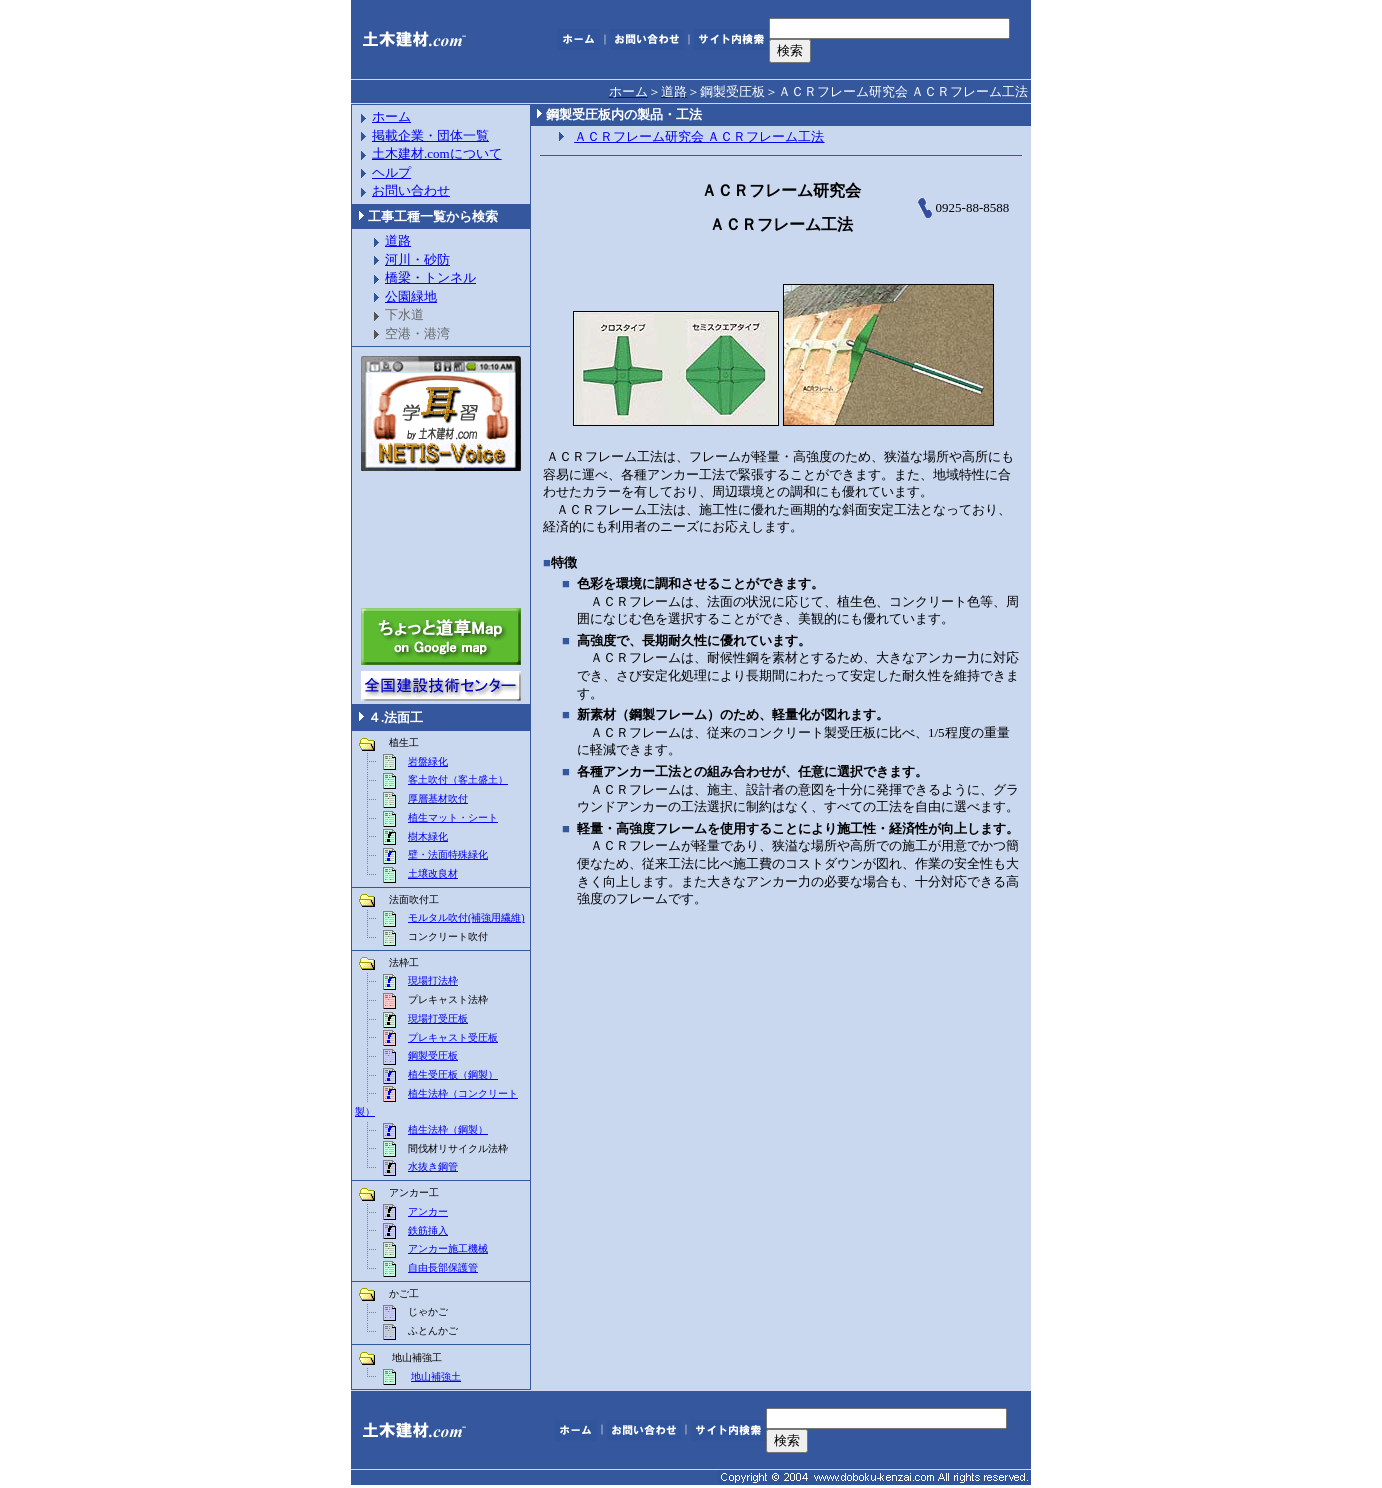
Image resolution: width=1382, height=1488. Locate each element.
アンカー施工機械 (448, 1248)
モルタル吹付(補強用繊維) (466, 917)
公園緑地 (411, 296)
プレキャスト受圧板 (453, 1037)
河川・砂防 (417, 259)
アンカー (428, 1211)
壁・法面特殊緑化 (448, 854)
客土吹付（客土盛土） (458, 779)
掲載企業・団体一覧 (430, 135)
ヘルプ (391, 172)
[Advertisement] (441, 539)
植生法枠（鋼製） (448, 1129)
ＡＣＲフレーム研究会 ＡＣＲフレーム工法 (699, 136)
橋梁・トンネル (430, 277)
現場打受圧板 (438, 1018)
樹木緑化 (428, 836)
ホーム (391, 116)
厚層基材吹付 (438, 798)
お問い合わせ (411, 190)
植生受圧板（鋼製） (453, 1074)
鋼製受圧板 (433, 1055)
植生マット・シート (453, 817)
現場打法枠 (433, 980)
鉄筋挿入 (428, 1230)
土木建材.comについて (437, 153)
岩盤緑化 (428, 761)
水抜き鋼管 (433, 1166)
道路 (398, 240)
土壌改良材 (433, 873)
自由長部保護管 (443, 1267)
